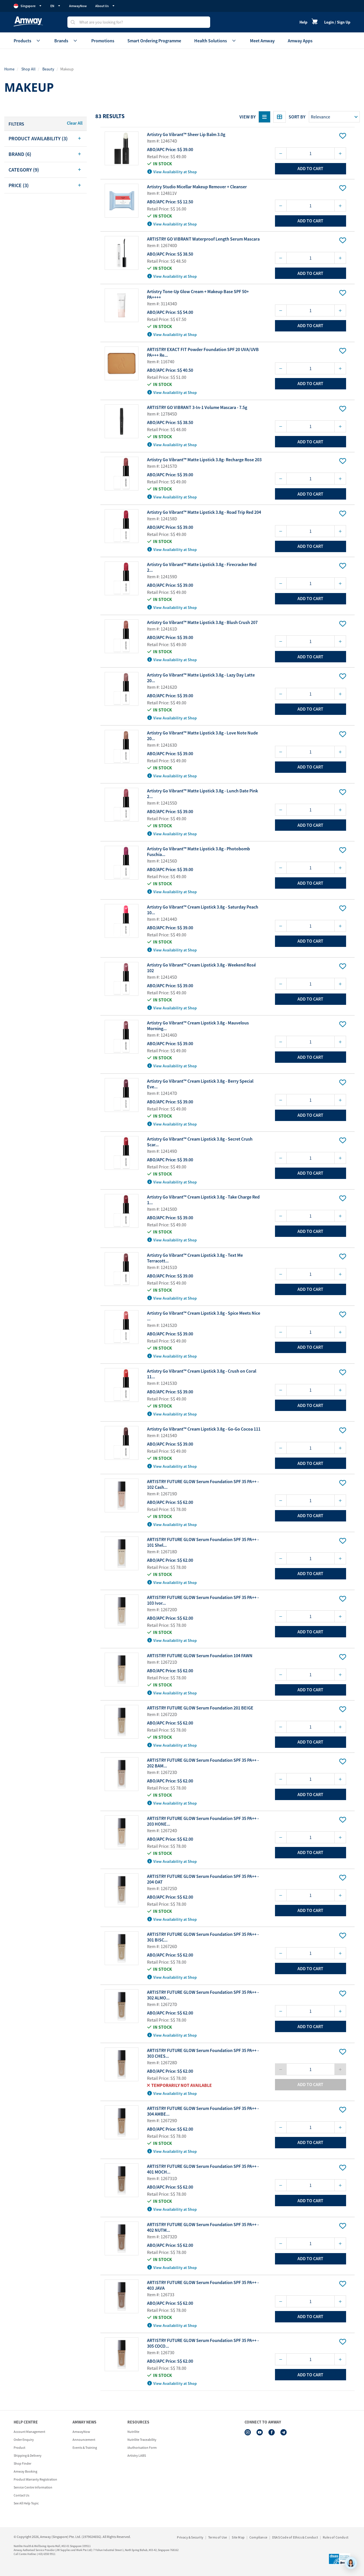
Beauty (48, 69)
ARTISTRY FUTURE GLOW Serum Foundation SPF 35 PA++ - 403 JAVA (203, 2285)
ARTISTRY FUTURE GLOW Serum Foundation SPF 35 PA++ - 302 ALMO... (203, 1995)
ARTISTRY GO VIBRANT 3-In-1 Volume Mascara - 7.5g (197, 407)
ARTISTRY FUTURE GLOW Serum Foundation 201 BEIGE (200, 1708)
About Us (105, 6)
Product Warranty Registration (35, 2479)
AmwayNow (78, 6)
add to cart (310, 168)
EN (55, 6)
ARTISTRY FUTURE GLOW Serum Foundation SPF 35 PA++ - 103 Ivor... (203, 1600)
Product (19, 2447)
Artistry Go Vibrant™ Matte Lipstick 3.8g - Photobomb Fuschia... (198, 851)
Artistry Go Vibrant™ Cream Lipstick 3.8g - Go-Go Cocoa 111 (203, 1429)
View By (247, 117)
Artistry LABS (136, 2455)
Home (9, 69)
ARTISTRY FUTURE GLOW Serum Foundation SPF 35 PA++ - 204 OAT (203, 1879)
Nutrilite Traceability (141, 2439)
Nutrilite (133, 2431)
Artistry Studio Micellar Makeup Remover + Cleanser (197, 186)
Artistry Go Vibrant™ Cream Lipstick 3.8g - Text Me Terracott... (195, 1258)
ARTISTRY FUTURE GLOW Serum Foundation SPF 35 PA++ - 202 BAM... (203, 1763)
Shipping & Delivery (28, 2455)
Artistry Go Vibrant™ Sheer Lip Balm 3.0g (186, 134)
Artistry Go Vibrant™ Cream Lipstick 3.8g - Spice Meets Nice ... (203, 1316)
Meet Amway (262, 40)
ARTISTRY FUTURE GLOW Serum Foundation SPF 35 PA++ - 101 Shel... (203, 1542)
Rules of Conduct (335, 2537)
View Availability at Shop (172, 171)
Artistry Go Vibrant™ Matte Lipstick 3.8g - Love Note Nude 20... (202, 735)
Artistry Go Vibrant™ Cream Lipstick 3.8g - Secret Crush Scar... (200, 1141)
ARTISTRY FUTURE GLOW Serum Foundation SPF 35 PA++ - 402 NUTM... (203, 2227)
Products (27, 40)
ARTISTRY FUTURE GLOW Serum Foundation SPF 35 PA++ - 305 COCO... (203, 2343)
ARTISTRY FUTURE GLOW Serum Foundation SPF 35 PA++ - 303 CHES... (203, 2053)
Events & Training (85, 2447)
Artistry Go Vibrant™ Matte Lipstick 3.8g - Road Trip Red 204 (204, 512)
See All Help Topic (26, 2503)
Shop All (28, 69)
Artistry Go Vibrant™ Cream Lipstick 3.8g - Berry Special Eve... (200, 1083)
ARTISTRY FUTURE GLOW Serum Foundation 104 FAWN (200, 1655)
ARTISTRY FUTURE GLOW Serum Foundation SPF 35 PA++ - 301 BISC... (203, 1937)
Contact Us (21, 2495)
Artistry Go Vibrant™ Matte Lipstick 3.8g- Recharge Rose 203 (204, 459)
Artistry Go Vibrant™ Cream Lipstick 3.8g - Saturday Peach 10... (202, 909)
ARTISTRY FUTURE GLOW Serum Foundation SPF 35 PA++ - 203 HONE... (203, 1821)
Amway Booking (25, 2471)
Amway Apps (300, 40)
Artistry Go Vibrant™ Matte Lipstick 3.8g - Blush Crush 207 (202, 622)
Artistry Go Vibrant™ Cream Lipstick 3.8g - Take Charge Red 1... (203, 1199)
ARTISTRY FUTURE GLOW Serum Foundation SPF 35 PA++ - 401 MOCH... (203, 2169)
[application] (351, 2563)
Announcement (84, 2439)
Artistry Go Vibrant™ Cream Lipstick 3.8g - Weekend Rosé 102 (201, 967)
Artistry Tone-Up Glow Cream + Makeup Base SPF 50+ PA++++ (198, 294)
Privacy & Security (190, 2537)
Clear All (74, 123)
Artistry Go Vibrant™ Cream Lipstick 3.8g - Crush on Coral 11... (201, 1373)
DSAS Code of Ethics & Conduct (295, 2537)
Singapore (28, 6)
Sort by (297, 117)
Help (303, 22)
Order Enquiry (24, 2439)
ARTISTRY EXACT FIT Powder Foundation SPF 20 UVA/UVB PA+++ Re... (203, 352)
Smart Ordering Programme (154, 40)
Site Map (238, 2537)
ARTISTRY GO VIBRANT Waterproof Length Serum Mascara (203, 239)
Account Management (29, 2431)
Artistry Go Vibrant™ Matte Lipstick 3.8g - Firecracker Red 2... (202, 567)
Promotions (102, 40)
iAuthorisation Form (142, 2447)
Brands (66, 40)
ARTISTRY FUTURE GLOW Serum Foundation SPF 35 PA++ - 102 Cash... (203, 1484)
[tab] (45, 138)
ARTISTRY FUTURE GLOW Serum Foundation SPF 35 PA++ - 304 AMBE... (203, 2111)
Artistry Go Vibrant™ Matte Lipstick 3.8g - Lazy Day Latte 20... (201, 677)
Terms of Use (217, 2537)
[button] (45, 138)
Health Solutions (215, 40)
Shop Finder (22, 2463)
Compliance (258, 2537)
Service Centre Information (33, 2487)
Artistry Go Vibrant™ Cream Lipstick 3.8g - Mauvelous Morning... (198, 1025)
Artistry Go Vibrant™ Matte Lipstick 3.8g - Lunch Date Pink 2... (202, 793)
